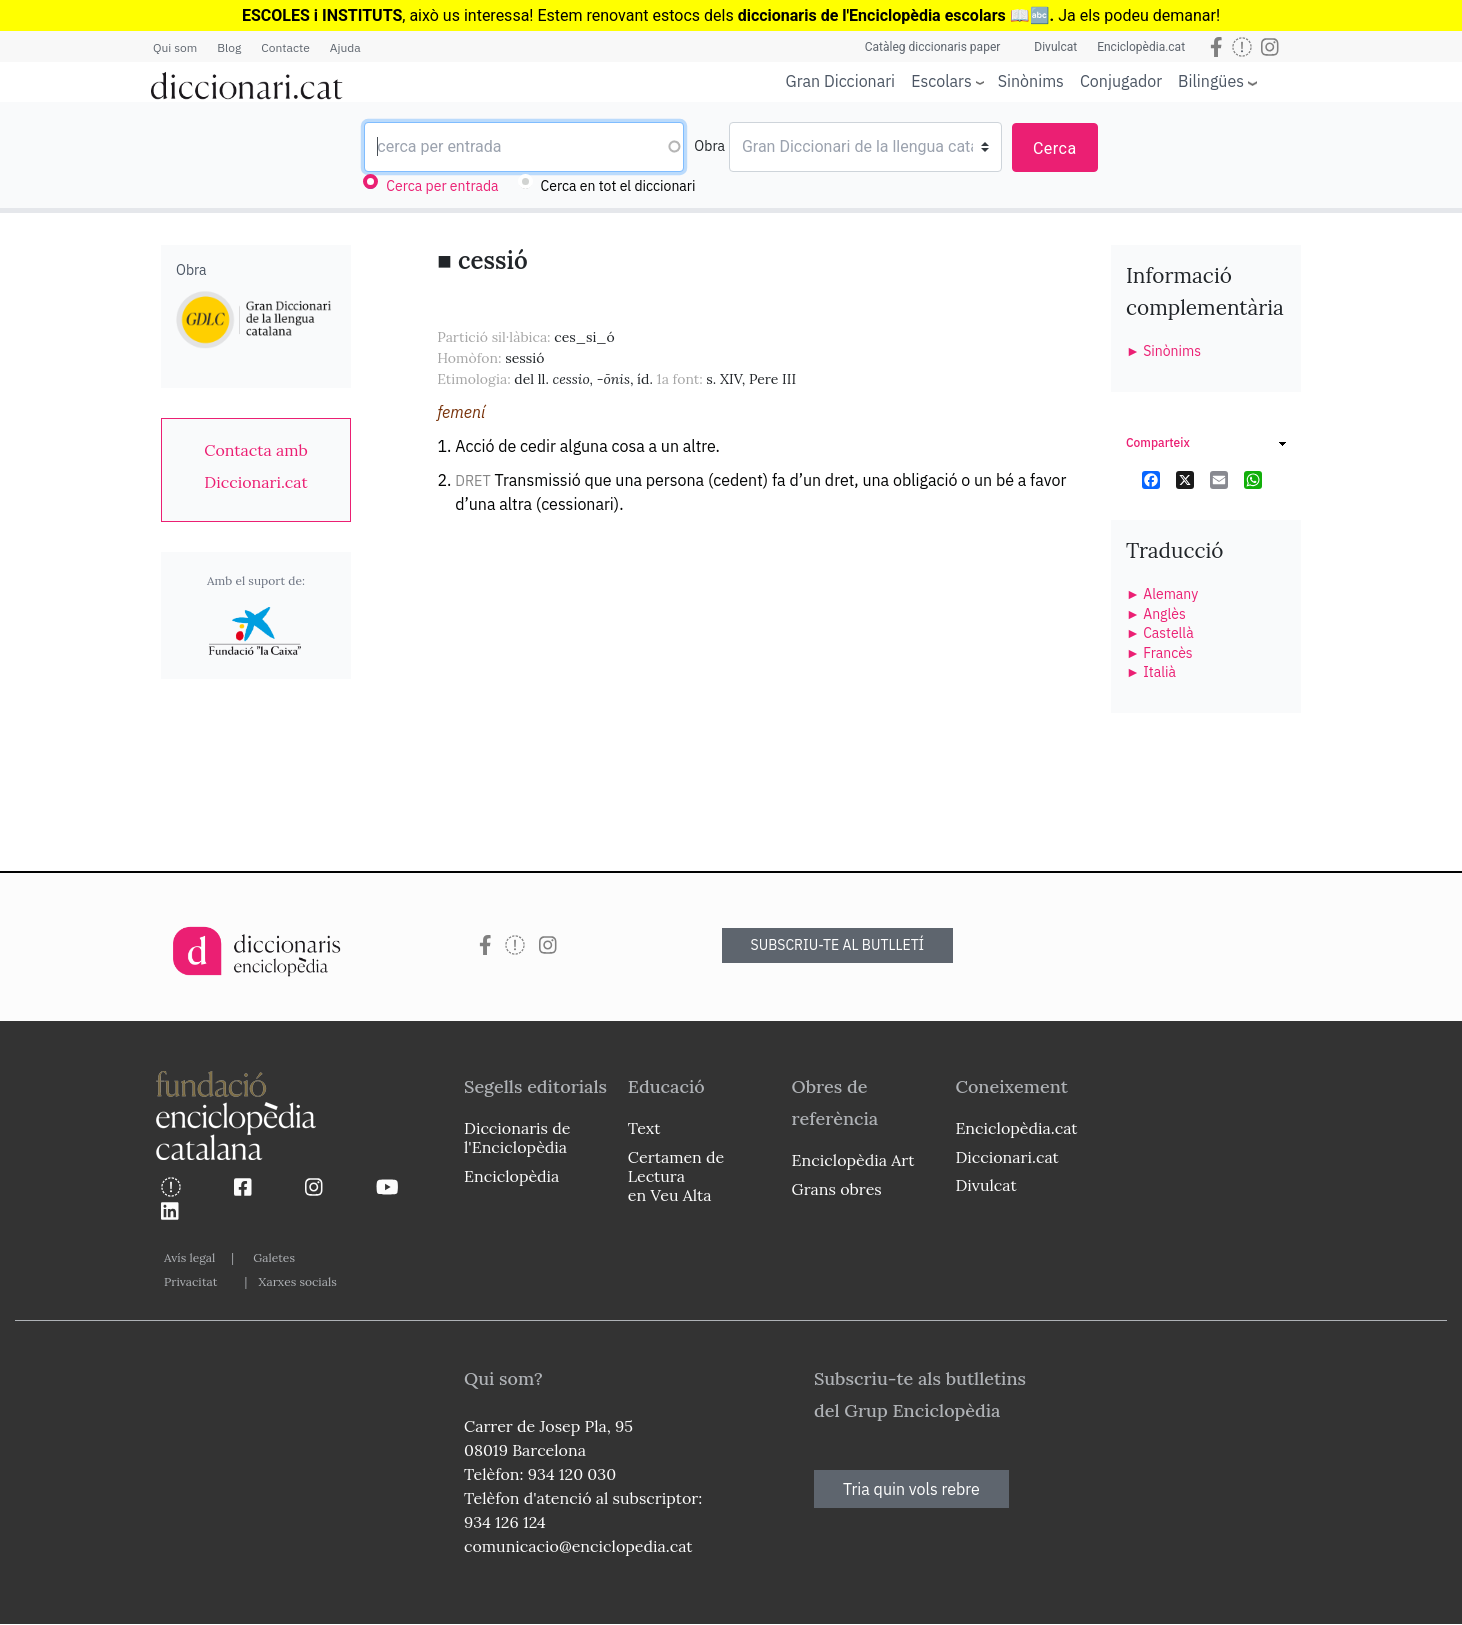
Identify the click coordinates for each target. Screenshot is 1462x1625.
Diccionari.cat (1006, 1157)
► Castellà (1160, 633)
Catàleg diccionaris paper (933, 47)
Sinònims (1031, 81)
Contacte (285, 47)
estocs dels (694, 15)
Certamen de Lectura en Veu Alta (676, 1176)
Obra (709, 146)
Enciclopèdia (511, 1176)
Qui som (175, 47)
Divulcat (1055, 47)
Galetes (274, 1257)
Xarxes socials (297, 1281)
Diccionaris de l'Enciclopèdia (517, 1137)
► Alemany (1162, 594)
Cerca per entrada (442, 186)
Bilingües (1211, 80)
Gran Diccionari (841, 81)
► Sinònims (1163, 351)
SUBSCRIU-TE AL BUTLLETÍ (838, 945)
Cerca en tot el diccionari (618, 186)
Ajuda (345, 47)
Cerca (1055, 148)
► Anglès (1156, 614)
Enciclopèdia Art (853, 1160)
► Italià (1151, 672)
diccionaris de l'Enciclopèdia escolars (872, 15)
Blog (229, 47)
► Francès (1159, 653)
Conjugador (1121, 81)
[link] (256, 466)
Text (644, 1128)
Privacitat (190, 1281)
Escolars (941, 80)
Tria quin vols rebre (911, 1489)
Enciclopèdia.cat (1141, 47)
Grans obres (837, 1189)
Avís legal (189, 1257)
